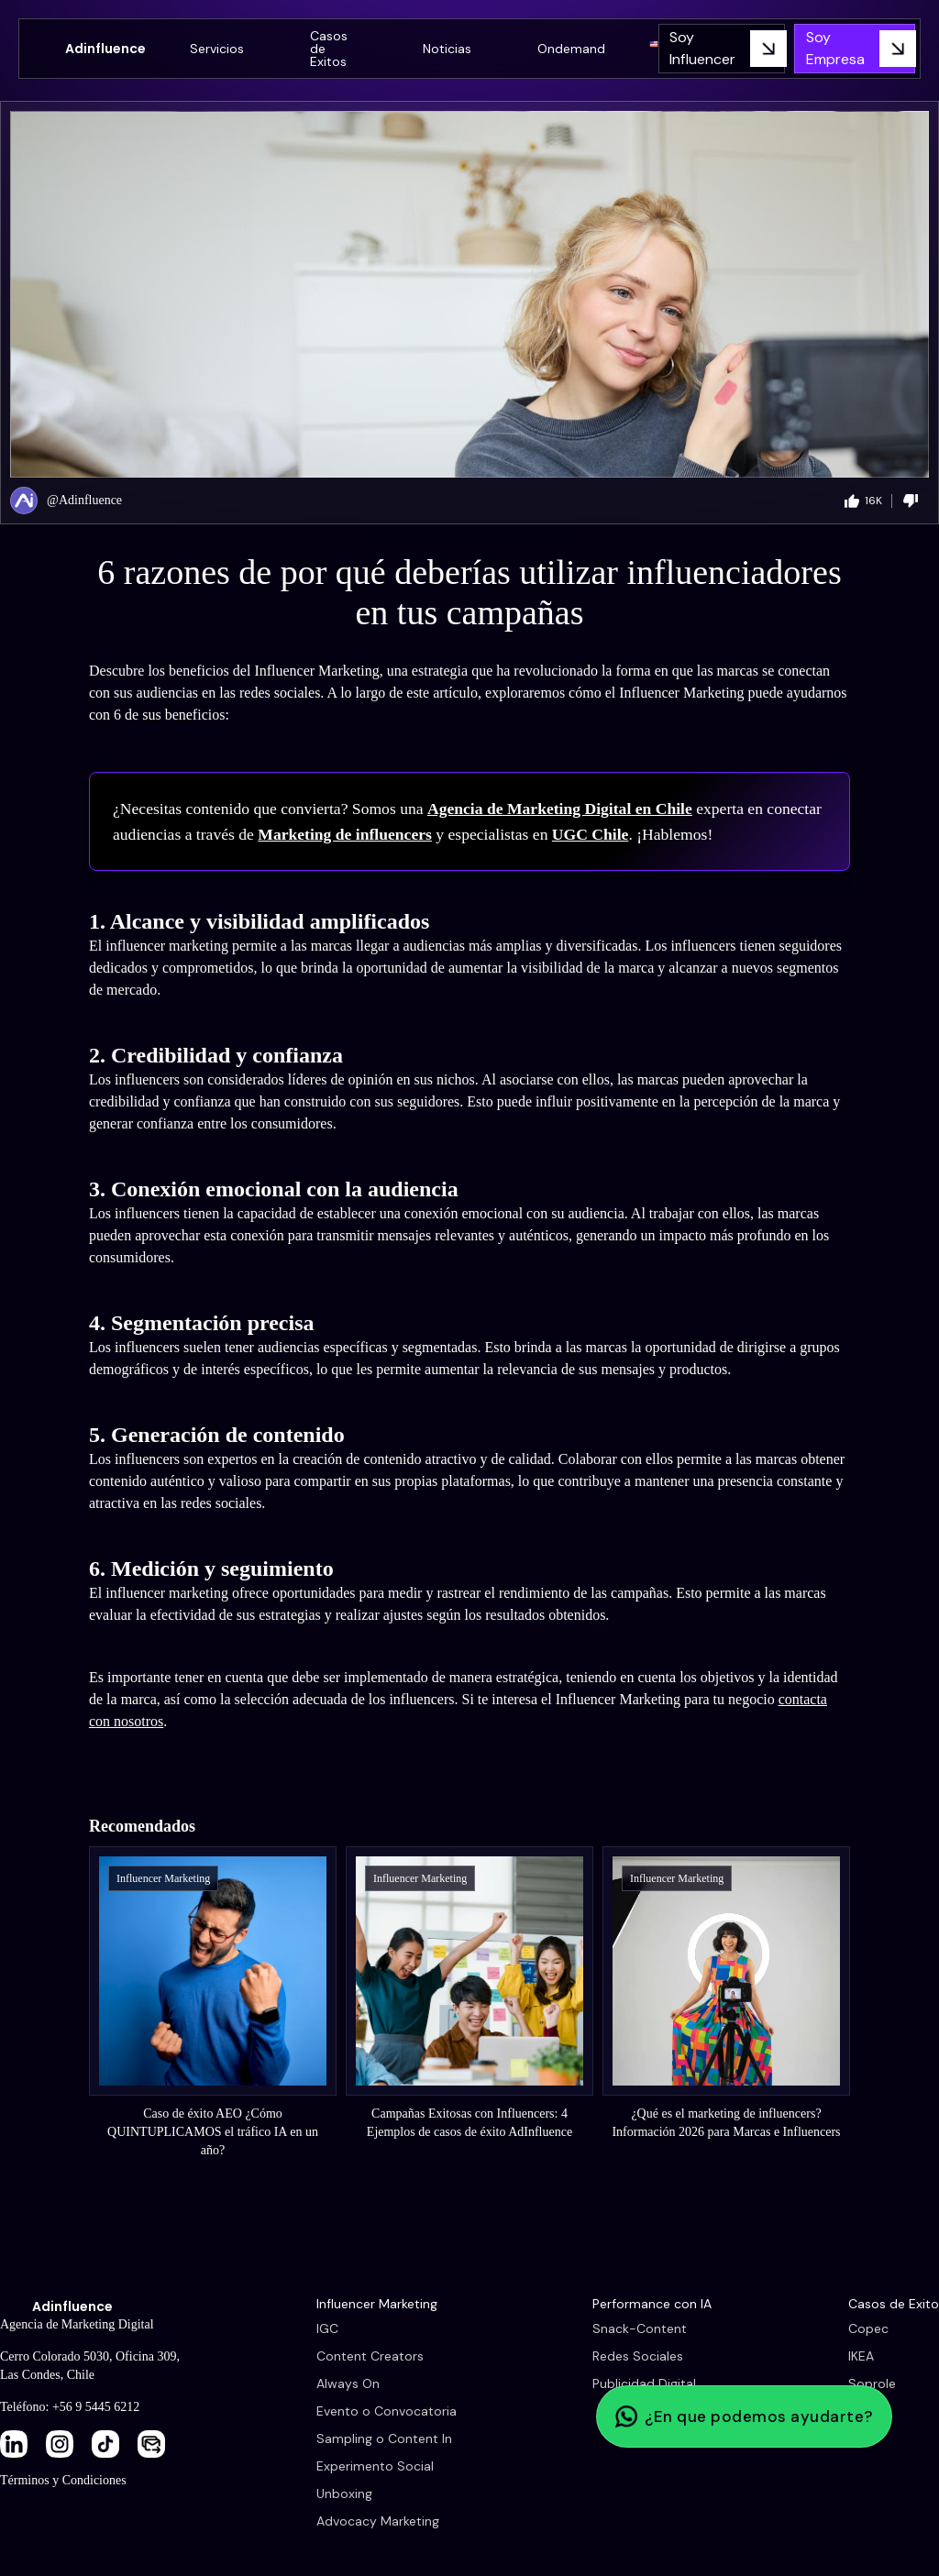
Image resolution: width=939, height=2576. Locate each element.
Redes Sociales (637, 2356)
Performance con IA (652, 2303)
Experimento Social (375, 2466)
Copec (868, 2328)
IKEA (861, 2356)
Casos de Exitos (329, 49)
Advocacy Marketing (377, 2521)
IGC (327, 2328)
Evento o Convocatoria (386, 2411)
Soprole (872, 2383)
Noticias (447, 48)
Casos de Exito (893, 2303)
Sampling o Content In (384, 2438)
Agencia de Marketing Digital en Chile (559, 808)
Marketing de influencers (345, 834)
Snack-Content (639, 2328)
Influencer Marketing (376, 2303)
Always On (348, 2383)
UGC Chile (590, 834)
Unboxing (344, 2493)
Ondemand (571, 48)
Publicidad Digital (644, 2383)
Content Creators (370, 2356)
